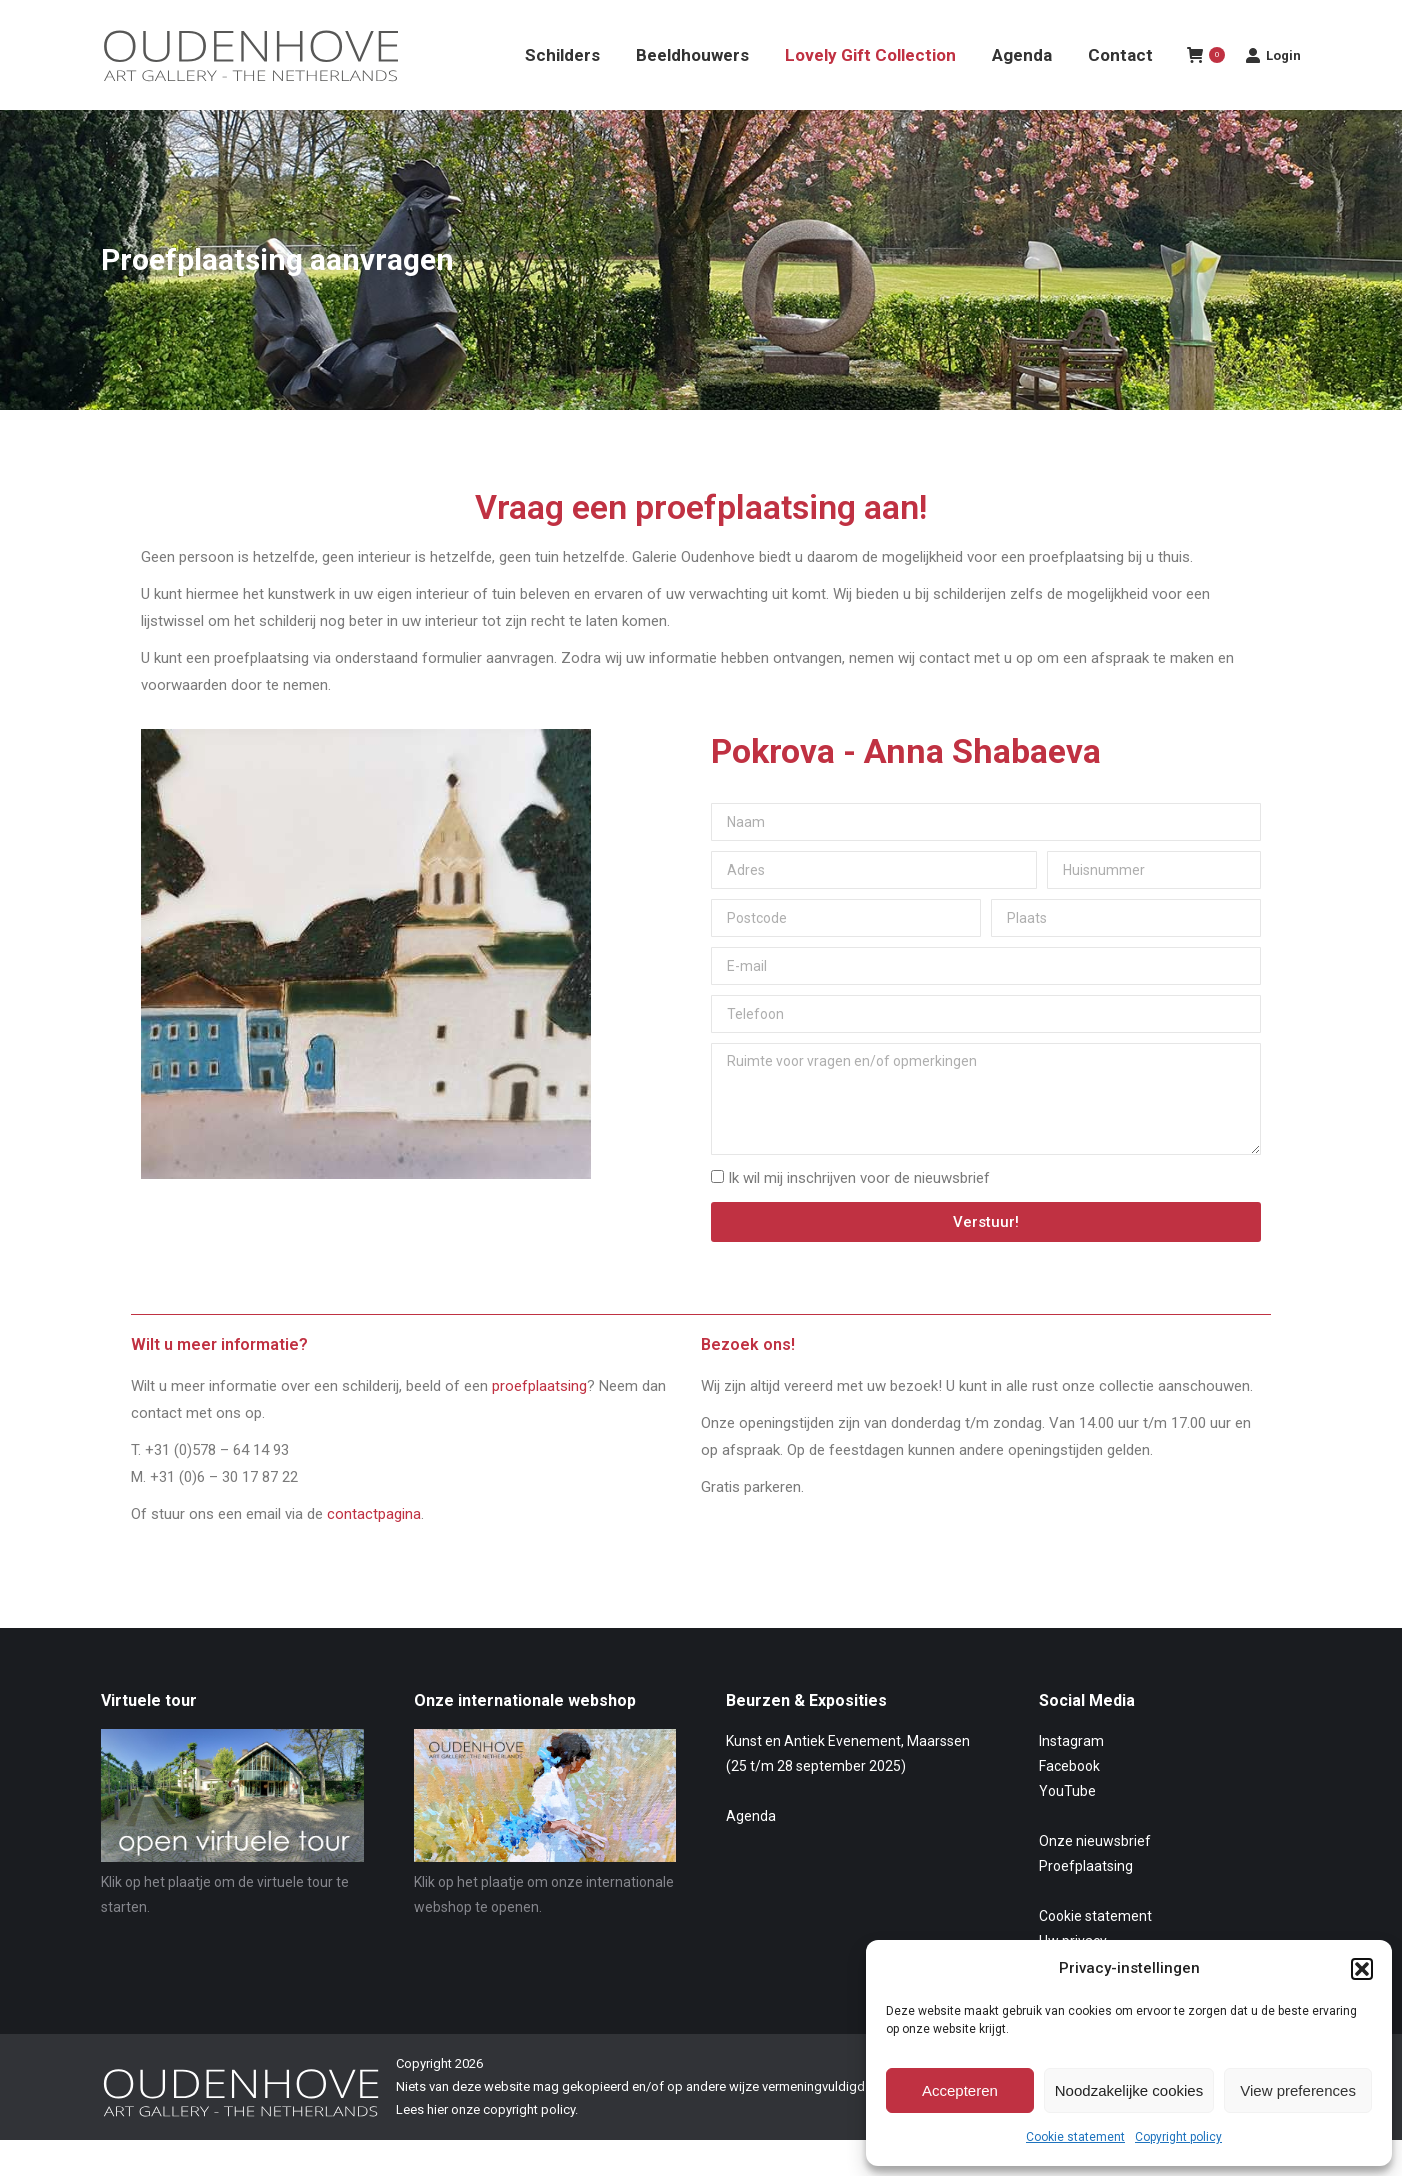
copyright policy (529, 2145)
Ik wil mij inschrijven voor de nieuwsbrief (859, 1214)
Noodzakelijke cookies (1129, 2090)
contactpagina (374, 1550)
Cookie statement (1075, 2137)
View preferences (1298, 2090)
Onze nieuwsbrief (1095, 1877)
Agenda (751, 1852)
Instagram (1071, 1777)
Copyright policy (1178, 2137)
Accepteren (960, 2090)
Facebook (1069, 1802)
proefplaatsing (539, 1422)
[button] (1362, 1969)
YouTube (1067, 1827)
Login (1273, 91)
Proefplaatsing (1086, 1902)
